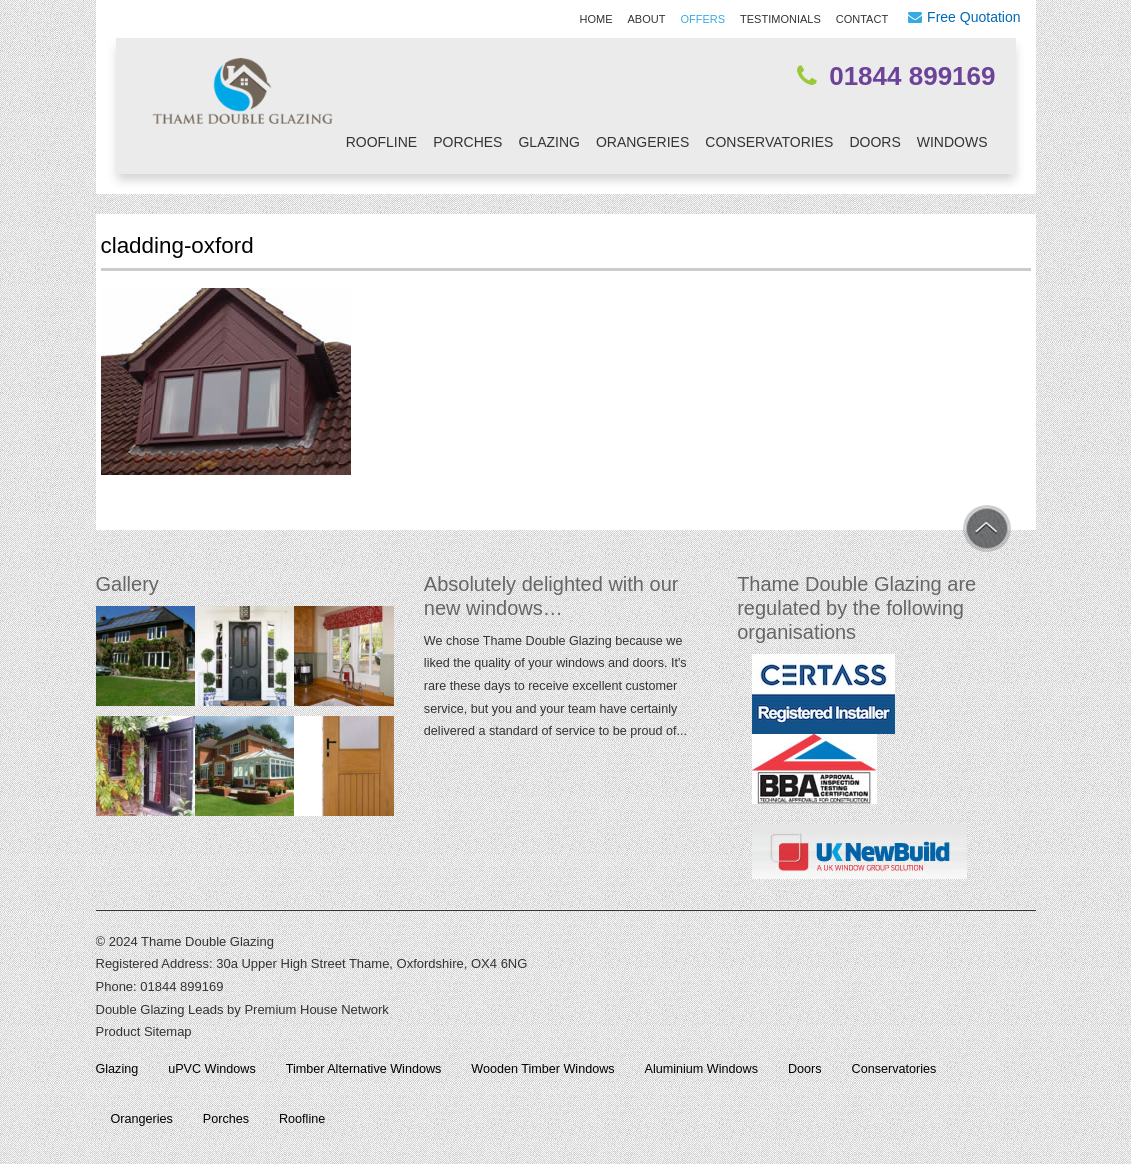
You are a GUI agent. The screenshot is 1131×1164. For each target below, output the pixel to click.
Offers (702, 19)
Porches (467, 142)
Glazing (548, 142)
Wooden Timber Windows (542, 1069)
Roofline (382, 142)
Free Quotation (973, 17)
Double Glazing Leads (160, 1009)
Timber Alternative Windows (364, 1069)
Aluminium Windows (701, 1069)
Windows (952, 142)
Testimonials (780, 19)
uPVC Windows (212, 1069)
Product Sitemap (144, 1031)
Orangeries (642, 142)
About (647, 19)
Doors (874, 142)
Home (596, 19)
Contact (862, 19)
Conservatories (769, 142)
